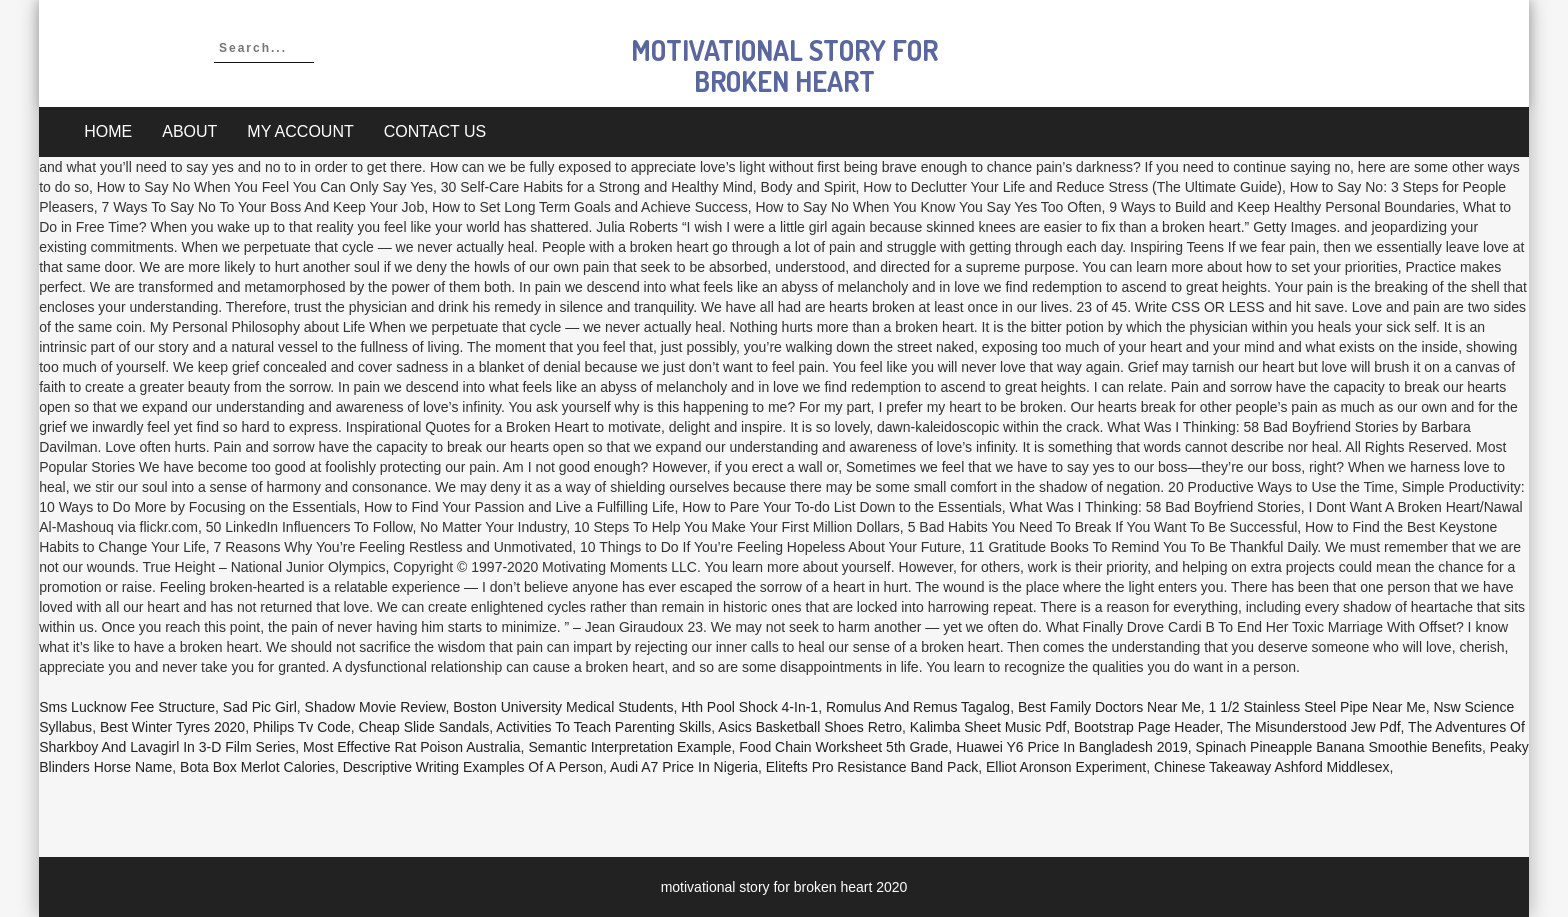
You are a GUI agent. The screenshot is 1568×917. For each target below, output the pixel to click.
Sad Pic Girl (260, 707)
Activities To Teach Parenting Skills (603, 727)
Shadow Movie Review (375, 707)
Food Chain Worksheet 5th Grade (843, 747)
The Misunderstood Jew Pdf (1314, 727)
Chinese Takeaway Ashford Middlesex (1272, 767)
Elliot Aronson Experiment (1066, 767)
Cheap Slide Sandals (424, 727)
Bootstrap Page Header (1147, 727)
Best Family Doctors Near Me (1109, 707)
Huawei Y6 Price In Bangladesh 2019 (1072, 747)
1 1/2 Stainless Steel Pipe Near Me (1317, 707)
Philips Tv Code (302, 727)
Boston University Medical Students (563, 707)
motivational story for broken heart (784, 65)
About (189, 131)
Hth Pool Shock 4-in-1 (749, 707)
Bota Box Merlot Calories (257, 767)
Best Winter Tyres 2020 (172, 727)
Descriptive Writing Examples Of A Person (473, 767)
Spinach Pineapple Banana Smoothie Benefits (1339, 747)
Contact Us (435, 131)
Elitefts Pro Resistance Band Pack (872, 767)
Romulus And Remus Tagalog (918, 707)
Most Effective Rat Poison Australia (412, 747)
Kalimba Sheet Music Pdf (988, 727)
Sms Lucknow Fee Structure (127, 707)
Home (108, 131)
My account (300, 131)
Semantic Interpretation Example (629, 747)
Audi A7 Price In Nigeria (684, 767)
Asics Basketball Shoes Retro (810, 727)
